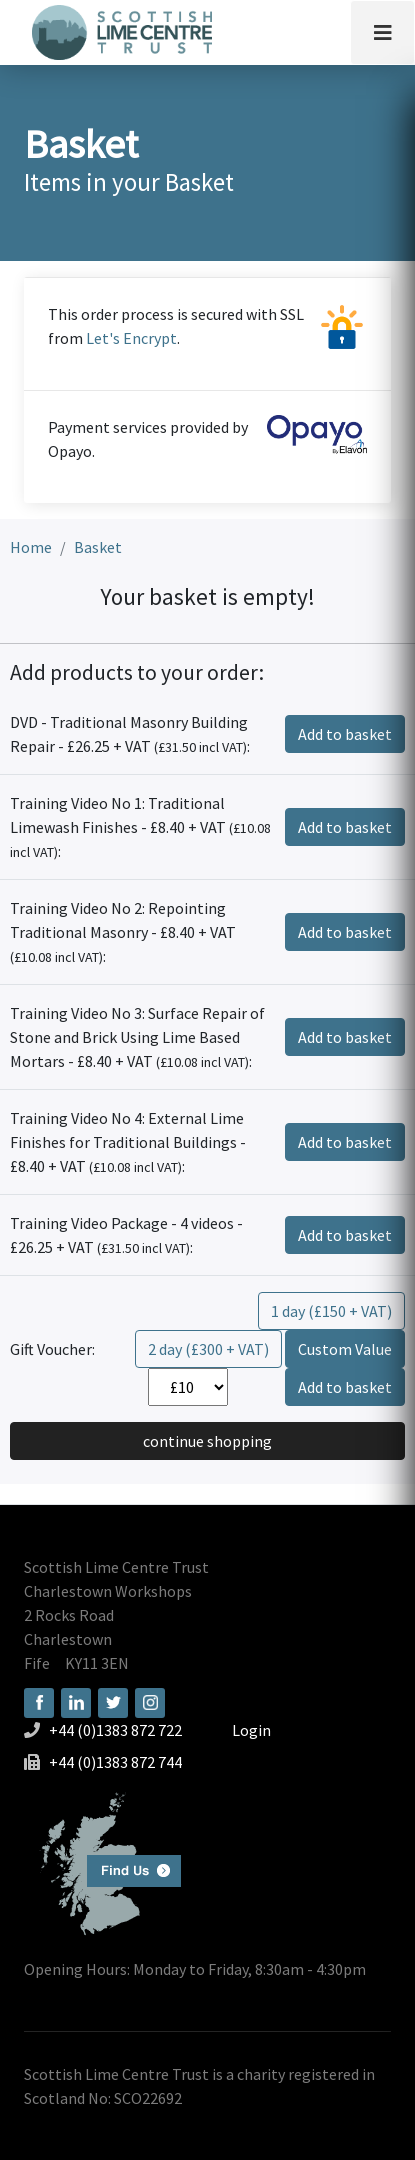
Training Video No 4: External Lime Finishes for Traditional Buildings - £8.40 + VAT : (128, 1142)
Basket (98, 547)
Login (251, 1730)
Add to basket (345, 734)
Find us (102, 1861)
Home (31, 547)
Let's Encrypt (131, 338)
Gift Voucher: (52, 1349)
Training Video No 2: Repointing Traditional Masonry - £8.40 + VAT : (123, 932)
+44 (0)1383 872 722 (115, 1730)
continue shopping (207, 1441)
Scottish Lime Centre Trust (116, 1567)
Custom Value (345, 1349)
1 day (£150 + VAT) (331, 1311)
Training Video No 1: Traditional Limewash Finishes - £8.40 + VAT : (140, 827)
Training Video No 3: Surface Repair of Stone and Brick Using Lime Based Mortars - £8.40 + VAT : (137, 1037)
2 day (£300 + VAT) (208, 1349)
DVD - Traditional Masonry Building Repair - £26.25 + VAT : (130, 734)
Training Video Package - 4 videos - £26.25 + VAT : (126, 1235)
